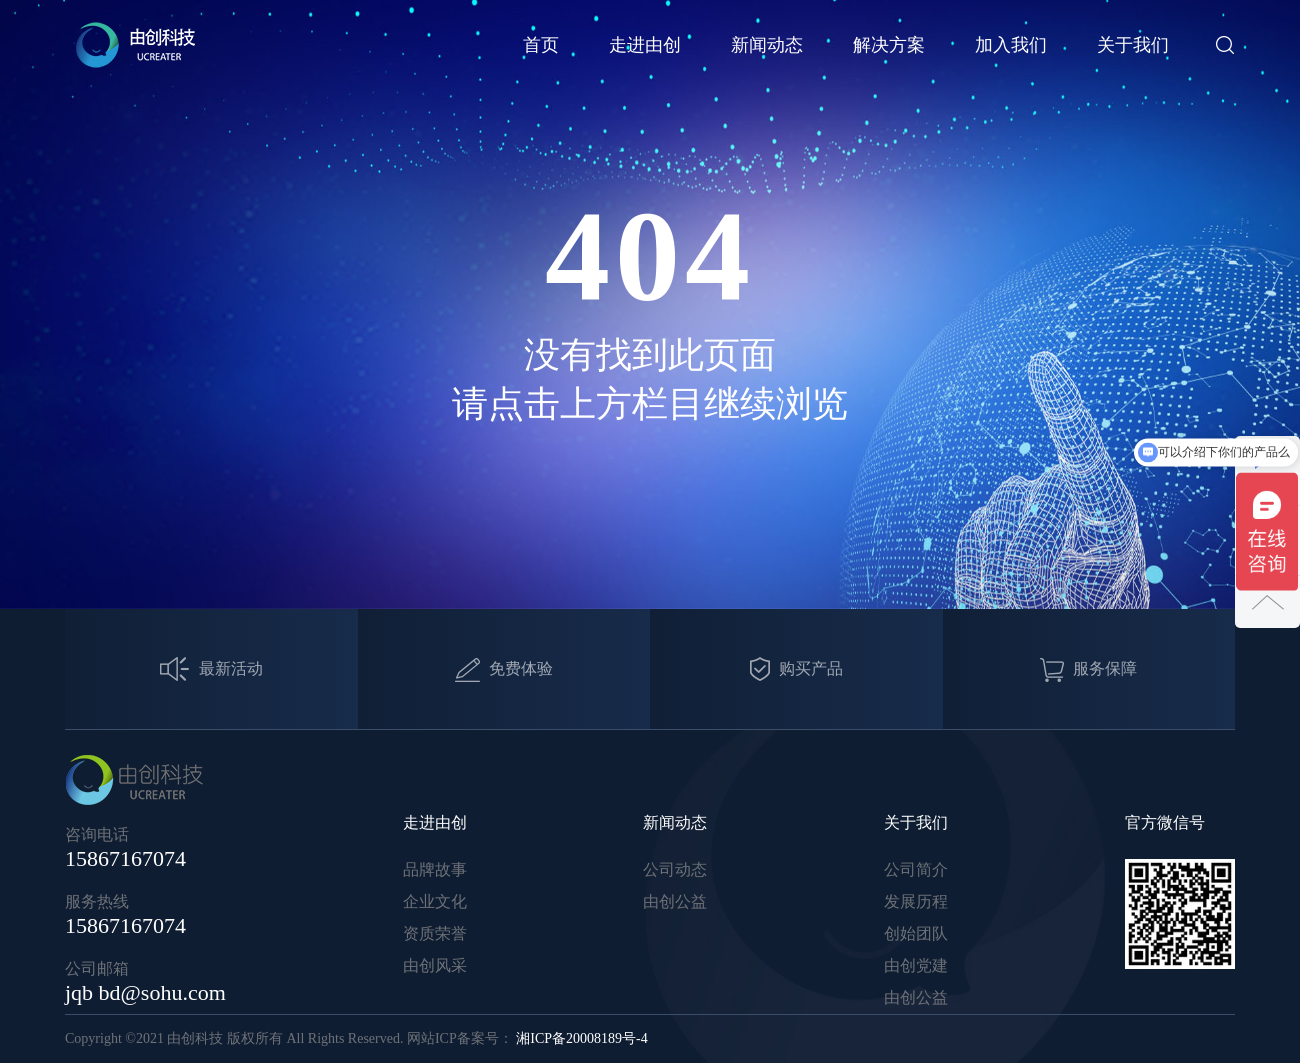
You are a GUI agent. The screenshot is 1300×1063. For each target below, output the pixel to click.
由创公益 (675, 901)
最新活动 (211, 669)
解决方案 (889, 45)
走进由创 (645, 45)
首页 (541, 45)
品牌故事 (435, 869)
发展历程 (916, 901)
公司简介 (916, 869)
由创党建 (916, 965)
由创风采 (435, 965)
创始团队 (916, 933)
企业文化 (435, 901)
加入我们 (1011, 45)
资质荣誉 (435, 933)
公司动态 (675, 869)
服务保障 (1088, 670)
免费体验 (504, 670)
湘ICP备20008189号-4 (581, 1038)
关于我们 (1133, 45)
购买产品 (796, 669)
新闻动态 (767, 45)
